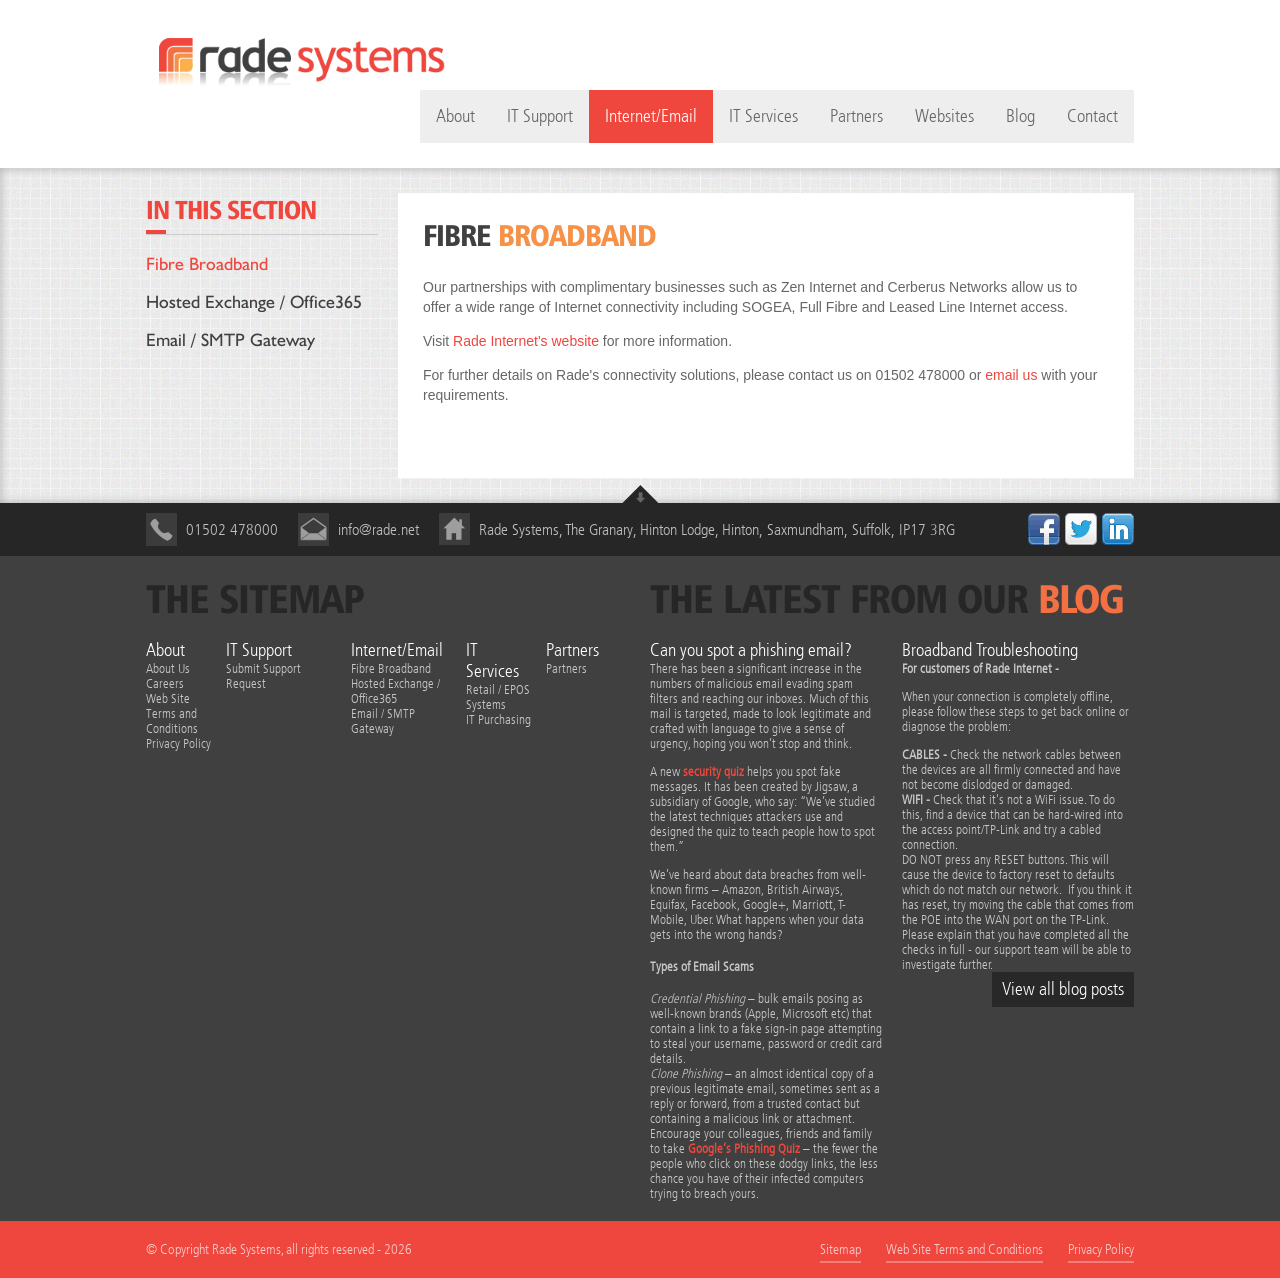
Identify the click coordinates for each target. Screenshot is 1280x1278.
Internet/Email (651, 116)
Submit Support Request (263, 676)
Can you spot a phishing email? (751, 650)
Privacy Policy (178, 743)
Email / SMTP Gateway (230, 339)
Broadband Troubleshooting (990, 650)
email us (1011, 375)
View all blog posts (1063, 989)
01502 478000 (232, 529)
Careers (165, 683)
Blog (1020, 116)
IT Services (763, 116)
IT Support (540, 116)
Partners (856, 116)
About (165, 650)
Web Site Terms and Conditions (172, 713)
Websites (944, 116)
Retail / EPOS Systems (498, 697)
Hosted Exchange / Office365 (254, 301)
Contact (1092, 116)
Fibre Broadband (207, 263)
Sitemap (840, 1249)
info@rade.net (378, 529)
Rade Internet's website (526, 341)
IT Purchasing (498, 719)
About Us (168, 668)
